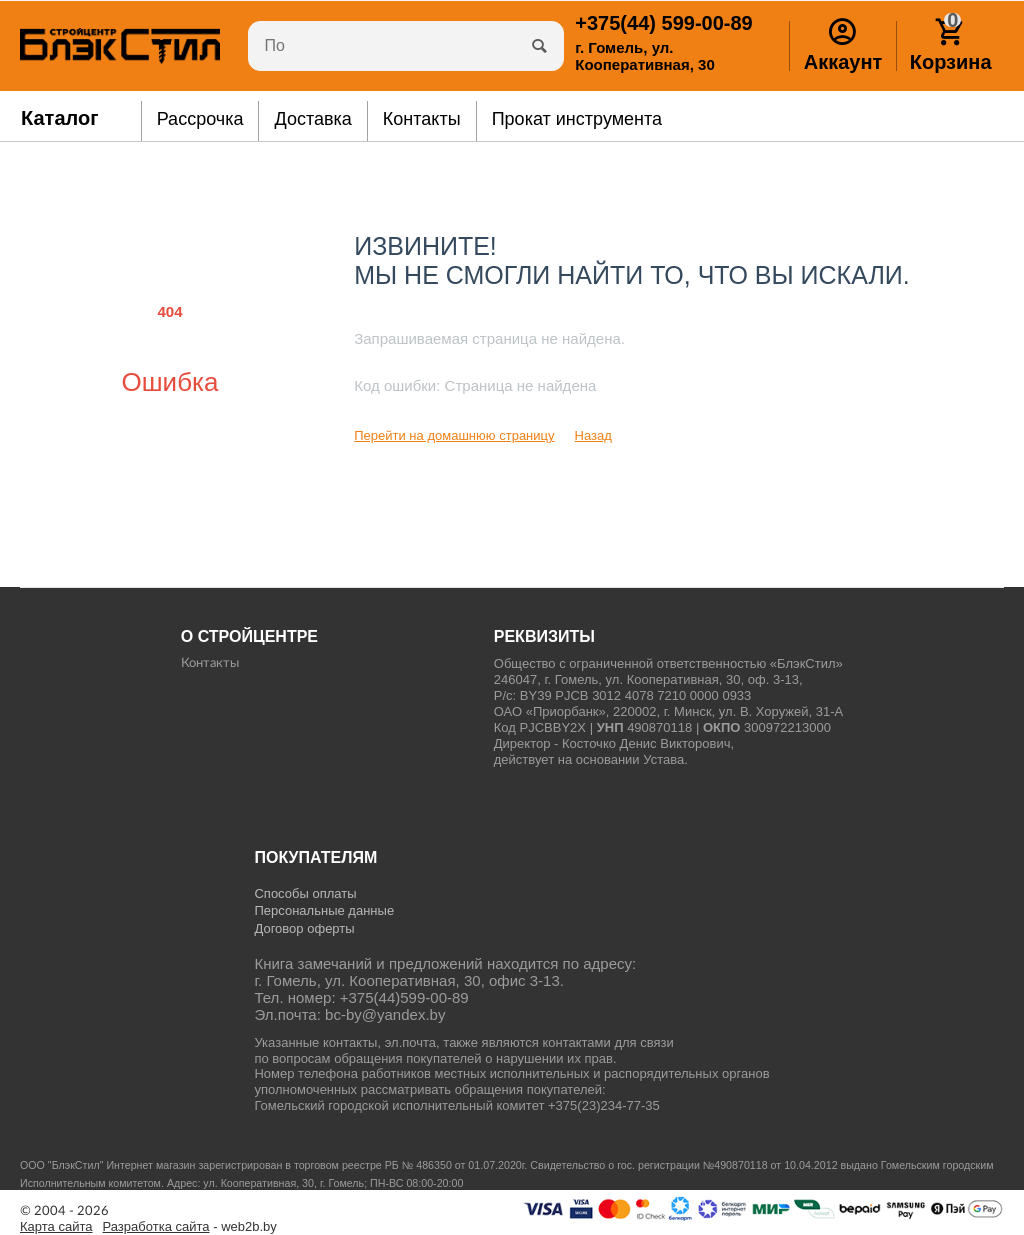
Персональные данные (324, 910)
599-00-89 (663, 23)
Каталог (60, 118)
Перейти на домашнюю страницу (454, 435)
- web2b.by (190, 1227)
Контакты (210, 663)
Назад (593, 435)
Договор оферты (304, 928)
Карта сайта (56, 1227)
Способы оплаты (305, 893)
